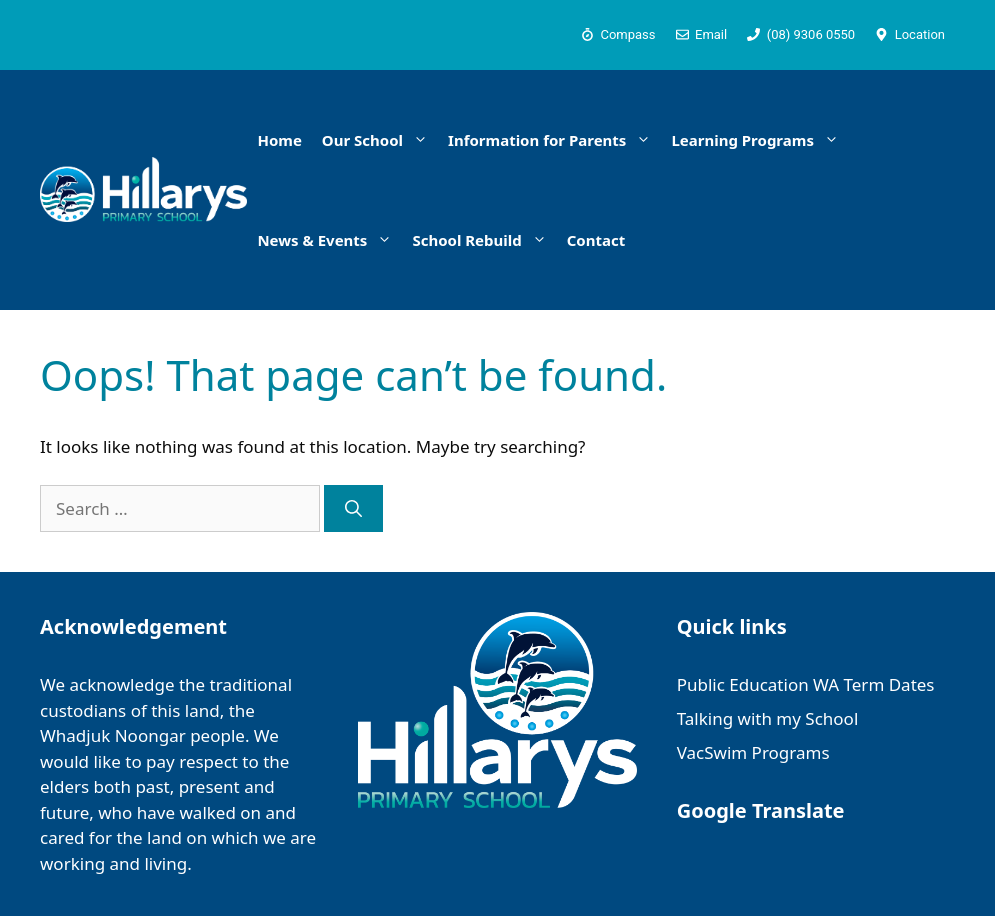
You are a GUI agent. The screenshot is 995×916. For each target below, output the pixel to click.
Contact (596, 240)
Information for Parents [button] (554, 140)
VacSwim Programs (753, 752)
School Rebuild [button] (484, 240)
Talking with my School (768, 718)
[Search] (353, 509)
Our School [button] (380, 140)
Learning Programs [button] (760, 140)
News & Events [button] (329, 240)
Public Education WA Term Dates (806, 684)
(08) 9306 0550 (811, 34)
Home (279, 140)
